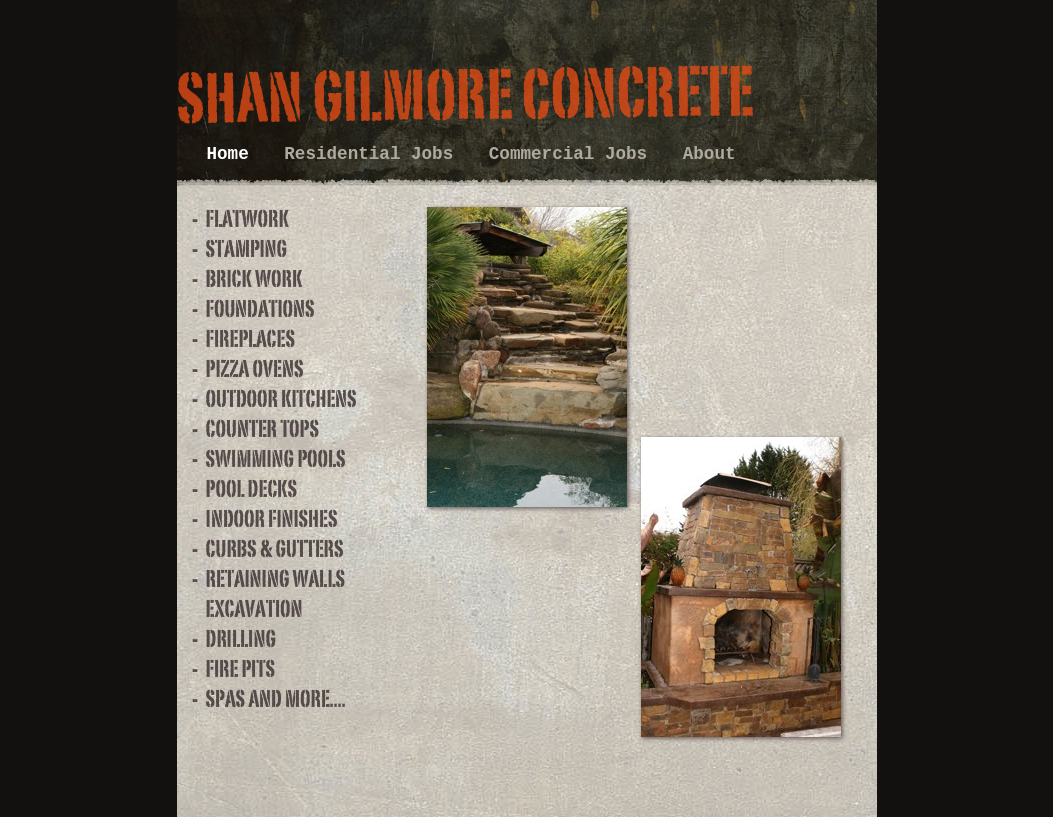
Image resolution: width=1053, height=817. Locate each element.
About (709, 154)
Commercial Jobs (573, 154)
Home (233, 154)
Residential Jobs (374, 154)
